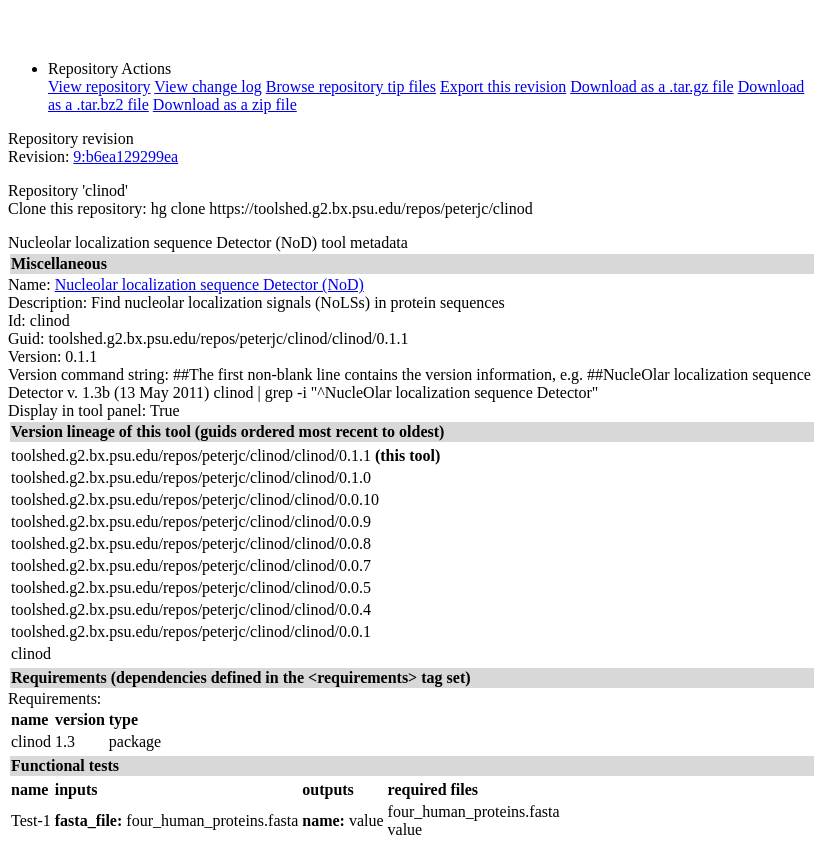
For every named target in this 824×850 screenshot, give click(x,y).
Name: (29, 284)
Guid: (26, 338)
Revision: (38, 156)
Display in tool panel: (77, 410)
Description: (47, 302)
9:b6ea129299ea (125, 156)
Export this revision (503, 86)
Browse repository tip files (351, 86)
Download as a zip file (225, 104)
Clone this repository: (77, 208)
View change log (207, 86)
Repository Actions (109, 68)
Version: (34, 356)
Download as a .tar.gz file (652, 86)
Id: (17, 320)
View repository (99, 86)
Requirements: (54, 698)
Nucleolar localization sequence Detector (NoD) (209, 284)
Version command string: (88, 374)
